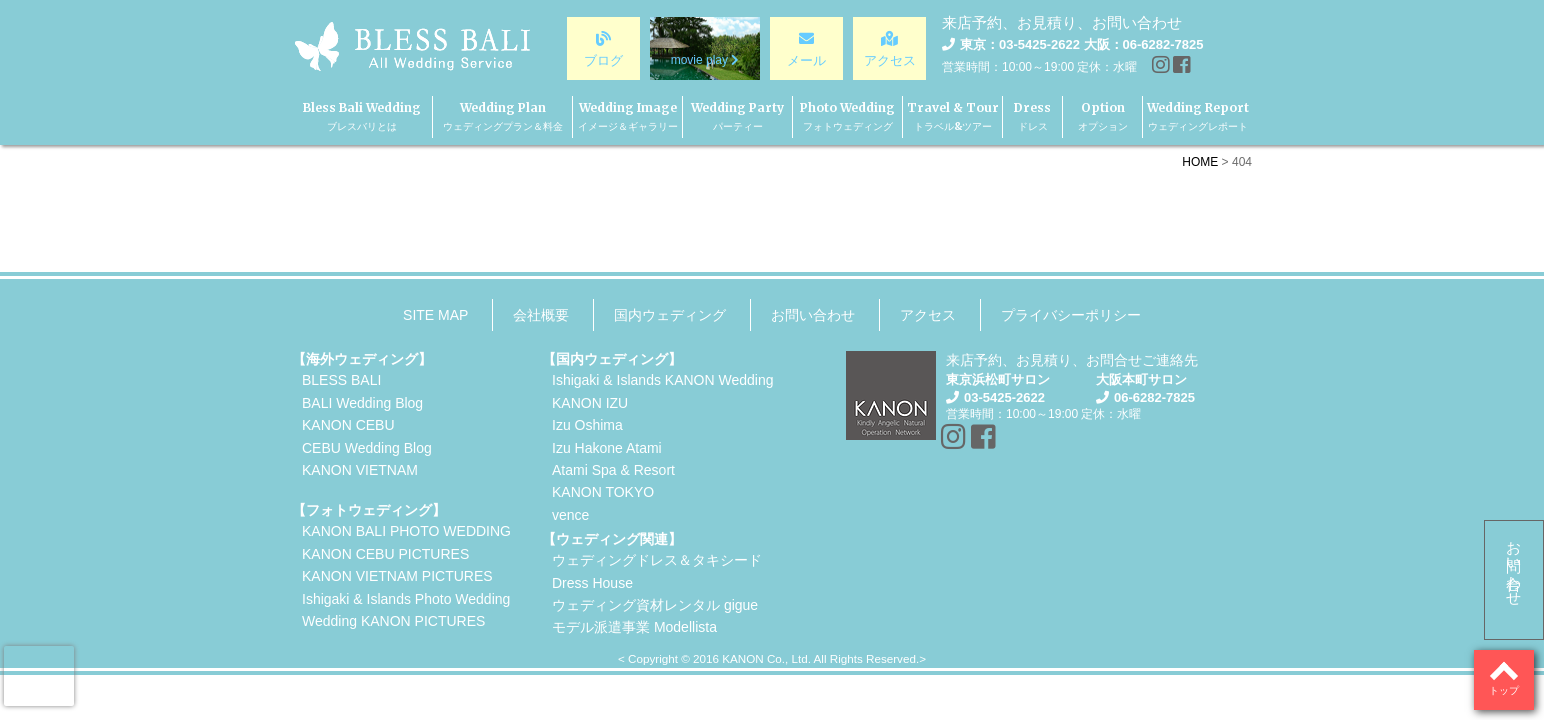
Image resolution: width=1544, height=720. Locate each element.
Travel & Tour (953, 116)
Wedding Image (628, 116)
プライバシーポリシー (1071, 315)
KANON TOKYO (603, 492)
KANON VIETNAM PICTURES (397, 576)
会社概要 (541, 315)
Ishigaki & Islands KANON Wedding (663, 380)
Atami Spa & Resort (613, 470)
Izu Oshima (587, 425)
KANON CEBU (348, 425)
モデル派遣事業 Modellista (634, 627)
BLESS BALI (341, 380)
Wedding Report (1198, 116)
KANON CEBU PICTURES (385, 554)
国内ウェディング (670, 315)
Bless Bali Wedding (362, 116)
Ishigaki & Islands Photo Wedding (406, 599)
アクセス (928, 315)
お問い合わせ (1514, 565)
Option (1103, 116)
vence (570, 515)
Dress (1032, 116)
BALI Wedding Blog (362, 403)
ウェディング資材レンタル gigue (655, 605)
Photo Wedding (847, 116)
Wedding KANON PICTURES (393, 621)
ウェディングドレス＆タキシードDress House (657, 571)
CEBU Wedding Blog (367, 448)
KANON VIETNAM (360, 470)
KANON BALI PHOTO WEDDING (406, 531)
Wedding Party (737, 116)
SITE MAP (435, 315)
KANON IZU (590, 403)
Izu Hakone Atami (607, 448)
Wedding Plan (503, 116)
